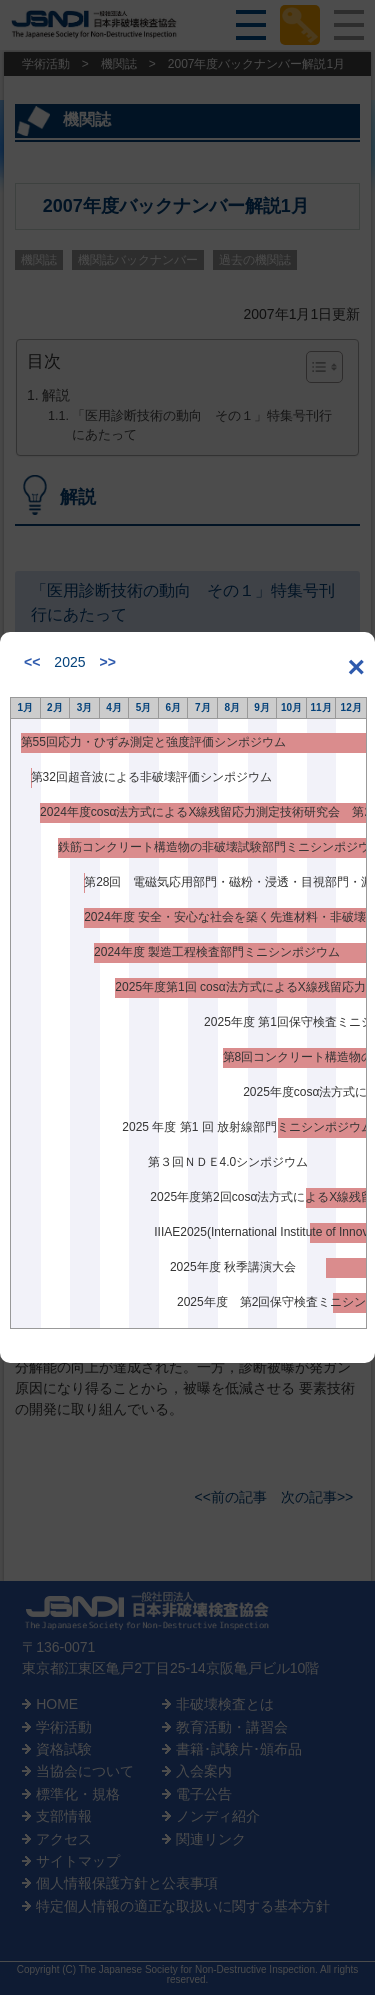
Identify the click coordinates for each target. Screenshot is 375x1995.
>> (108, 662)
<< (32, 662)
